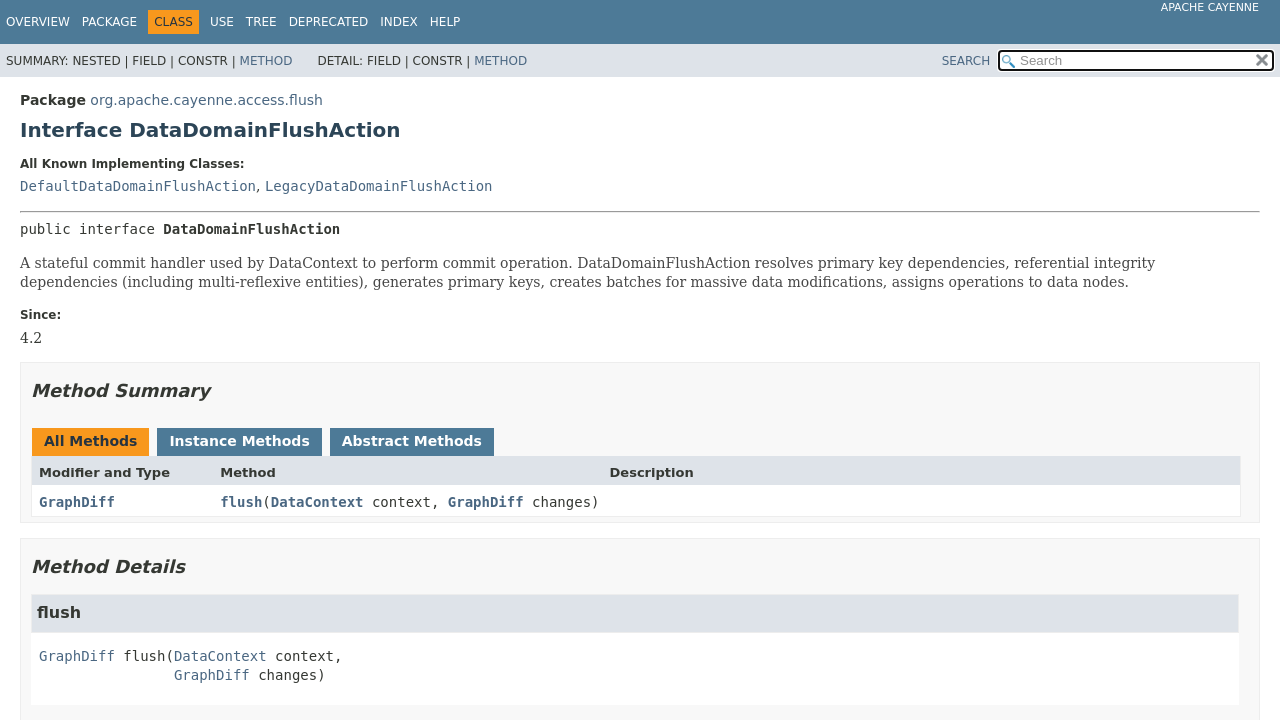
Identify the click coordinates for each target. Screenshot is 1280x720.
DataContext (317, 502)
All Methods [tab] (90, 441)
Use (222, 22)
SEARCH (966, 61)
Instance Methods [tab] (239, 441)
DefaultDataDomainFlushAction (138, 186)
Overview (38, 22)
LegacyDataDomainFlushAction (379, 186)
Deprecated (329, 22)
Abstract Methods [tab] (412, 441)
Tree (261, 22)
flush (241, 502)
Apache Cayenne (1210, 7)
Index (399, 22)
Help (445, 22)
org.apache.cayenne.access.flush (206, 100)
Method (266, 61)
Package (109, 22)
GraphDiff (77, 502)
